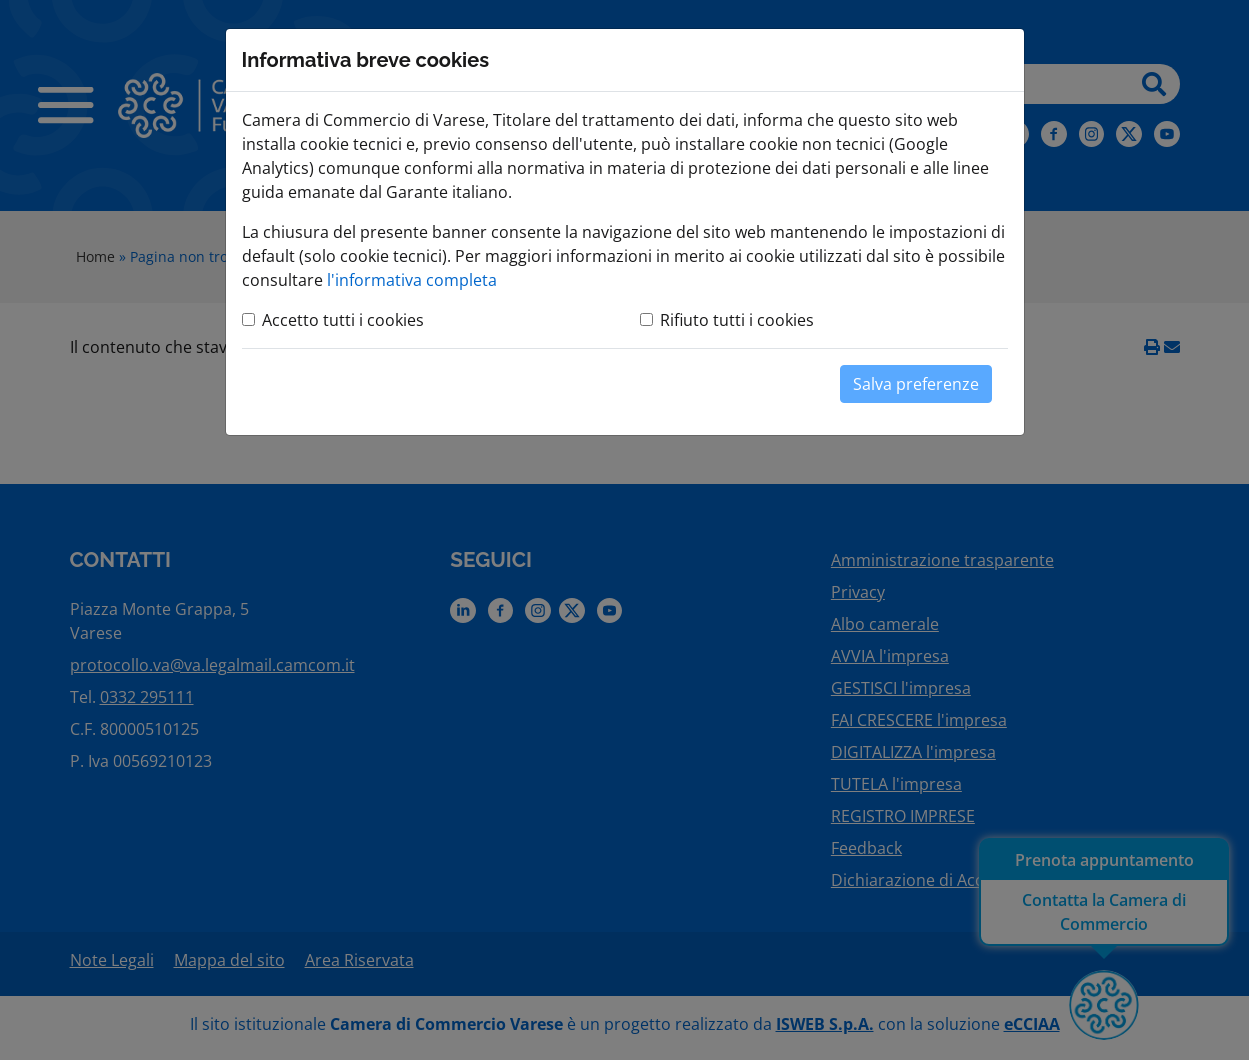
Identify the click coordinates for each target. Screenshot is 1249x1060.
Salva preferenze (916, 384)
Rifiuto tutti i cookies (737, 320)
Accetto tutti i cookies (343, 320)
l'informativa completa (412, 280)
